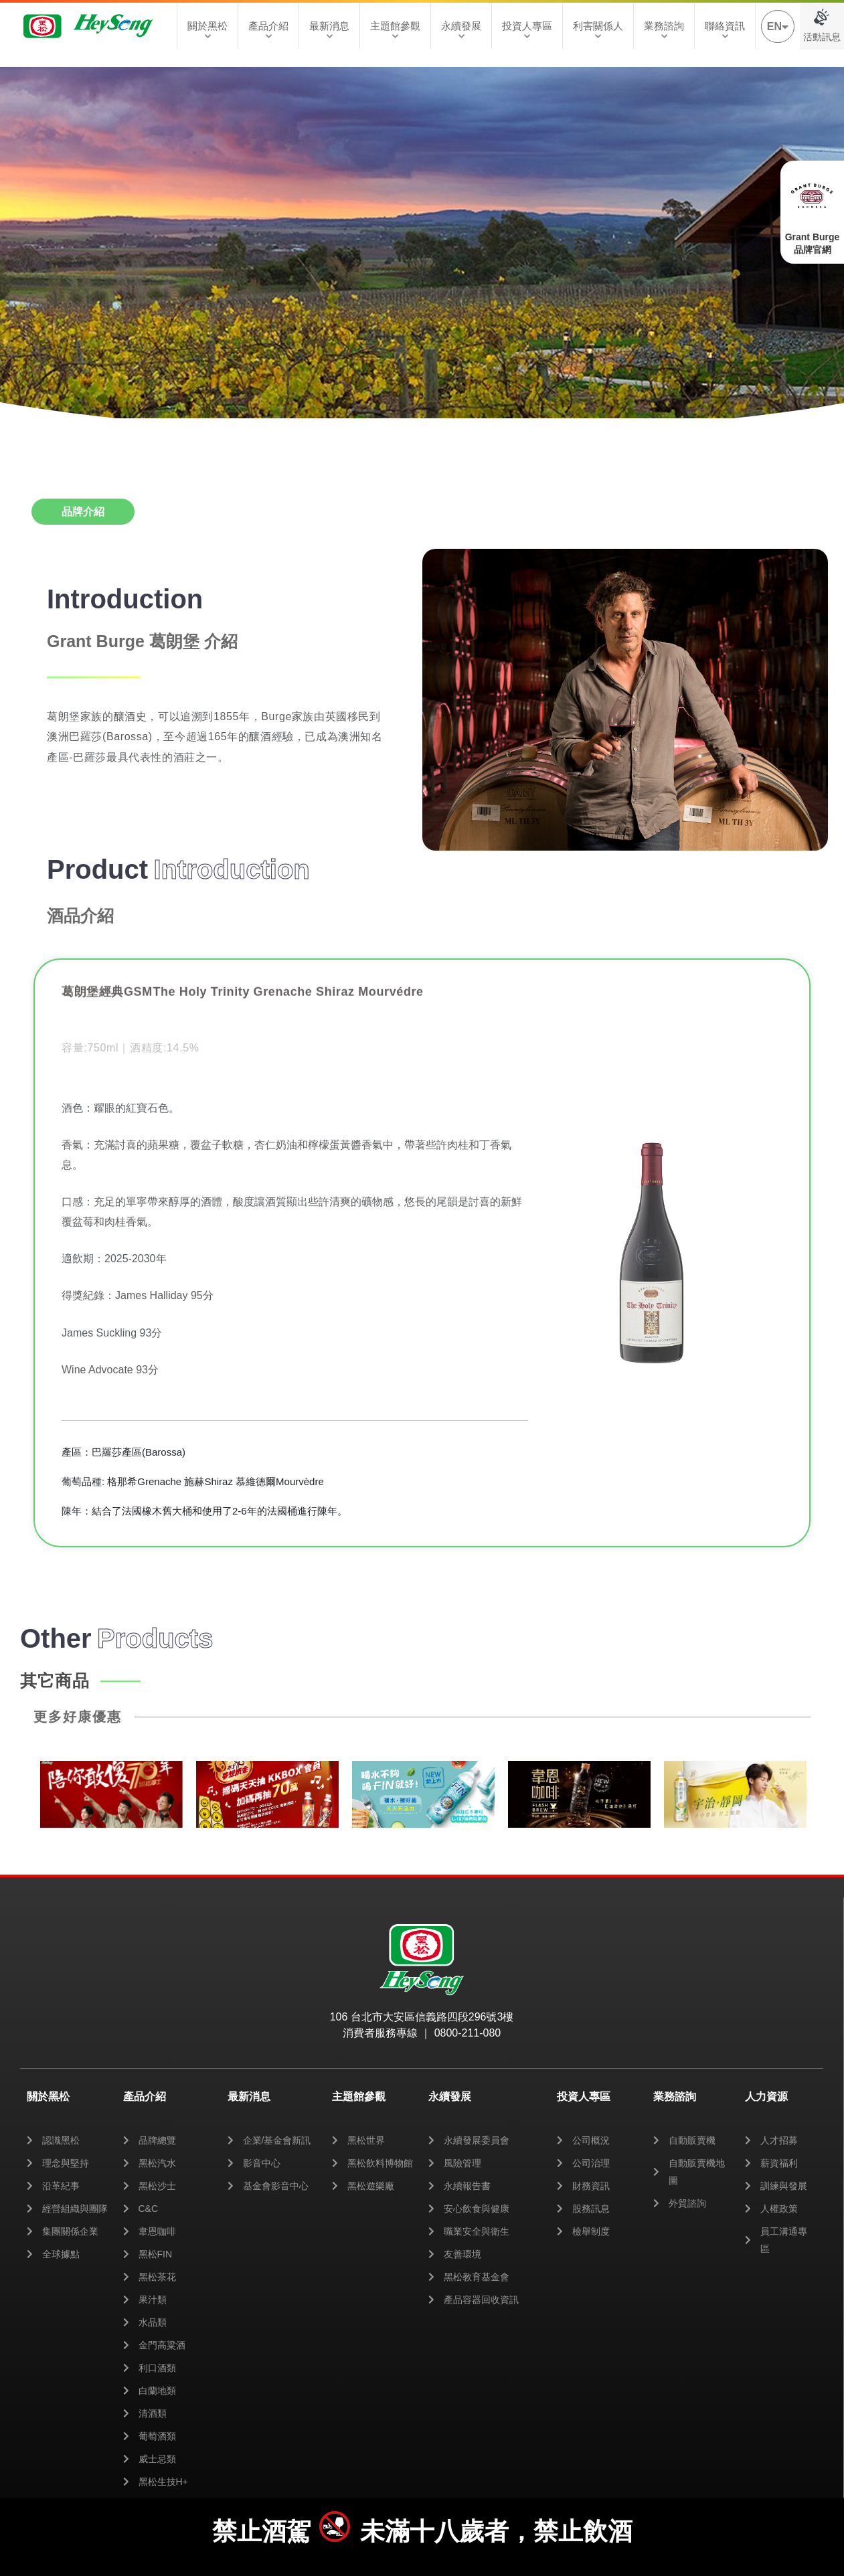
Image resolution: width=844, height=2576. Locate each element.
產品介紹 (268, 30)
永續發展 (461, 30)
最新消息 (329, 30)
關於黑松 (207, 30)
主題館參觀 (395, 30)
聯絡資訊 (725, 30)
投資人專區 (527, 30)
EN (777, 26)
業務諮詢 (664, 30)
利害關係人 (598, 30)
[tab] (83, 512)
